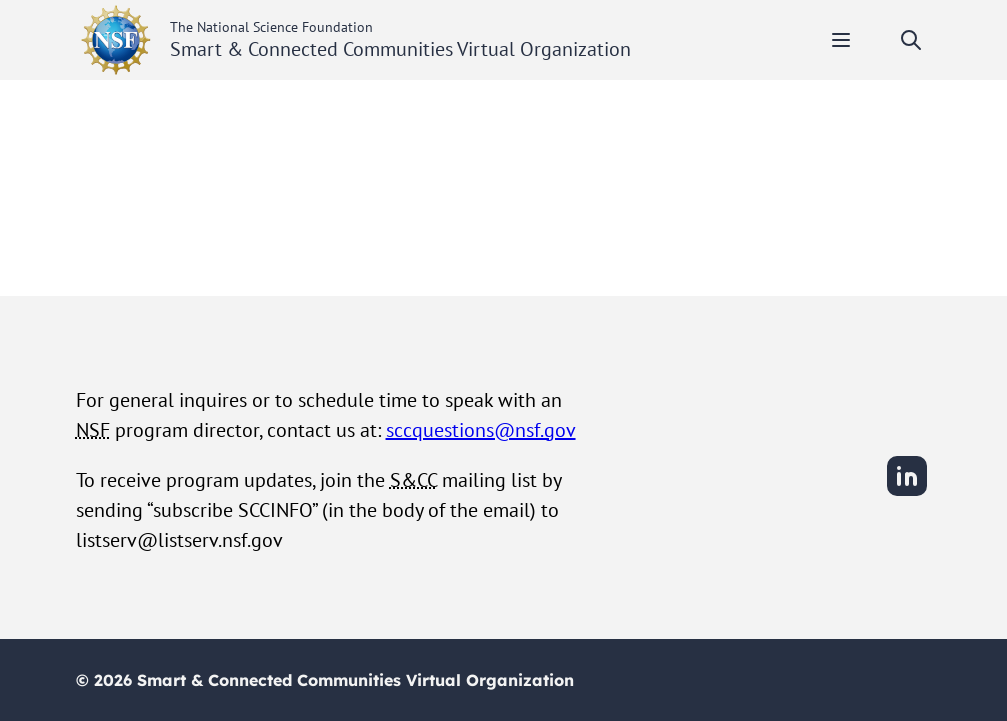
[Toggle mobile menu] (841, 40)
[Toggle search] (911, 40)
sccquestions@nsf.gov (481, 430)
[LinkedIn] (907, 493)
